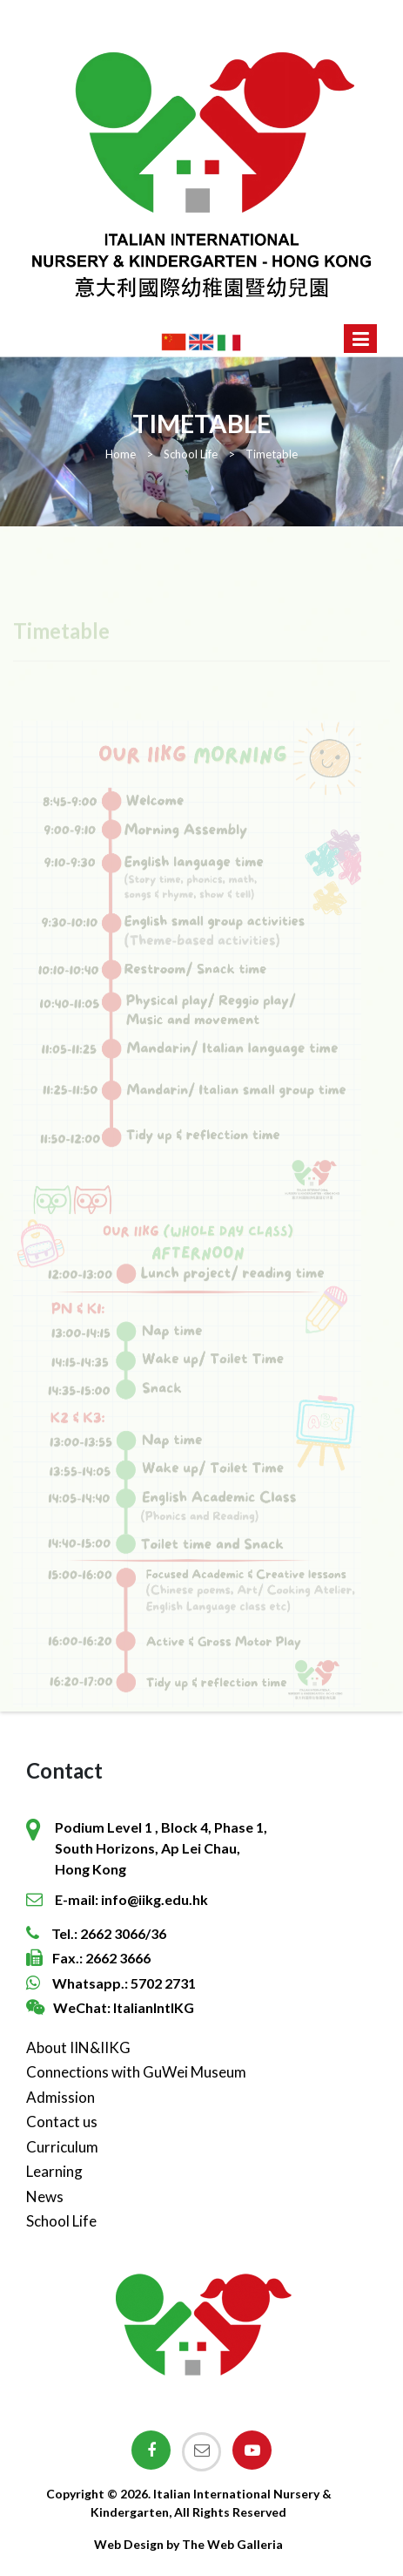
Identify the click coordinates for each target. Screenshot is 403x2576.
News (45, 2196)
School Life (61, 2221)
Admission (60, 2097)
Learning (54, 2171)
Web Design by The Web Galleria (188, 2544)
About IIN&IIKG (78, 2047)
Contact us (61, 2121)
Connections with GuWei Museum (136, 2072)
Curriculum (62, 2147)
